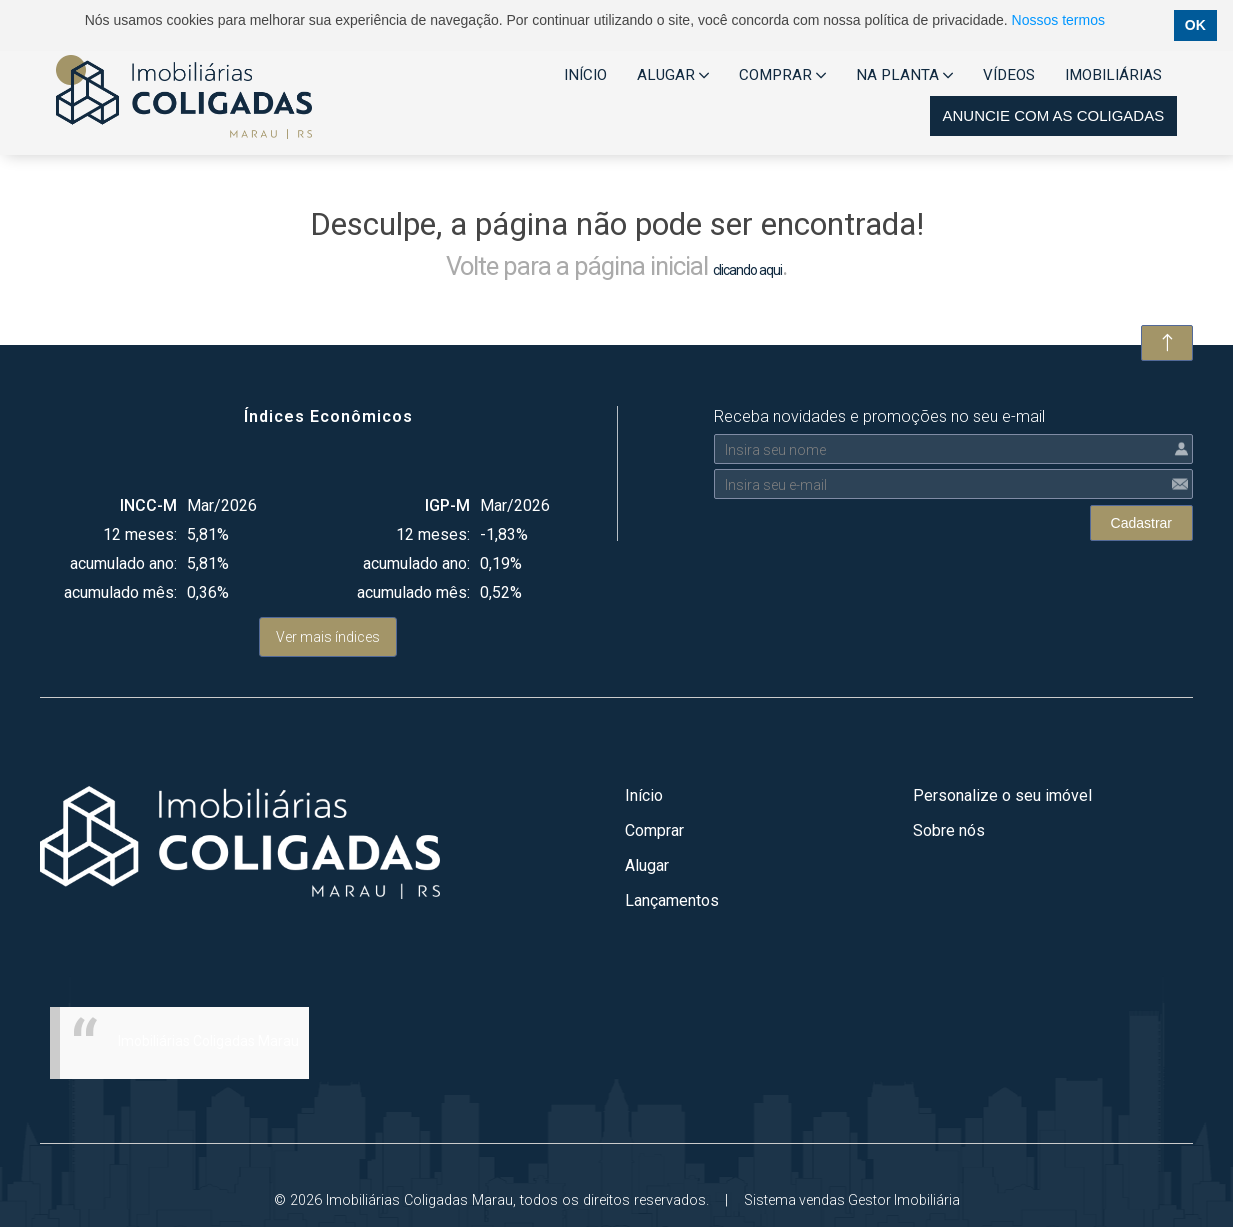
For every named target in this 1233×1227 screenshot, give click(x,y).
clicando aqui (747, 270)
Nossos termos (1058, 20)
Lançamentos (672, 900)
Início (644, 795)
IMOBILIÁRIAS (1113, 75)
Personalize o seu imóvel (1002, 795)
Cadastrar (1141, 523)
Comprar (654, 830)
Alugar (647, 865)
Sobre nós (949, 830)
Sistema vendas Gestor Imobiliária (852, 1200)
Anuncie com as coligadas (1053, 115)
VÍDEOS (1009, 75)
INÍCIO (585, 75)
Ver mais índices (328, 637)
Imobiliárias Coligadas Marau (208, 1041)
